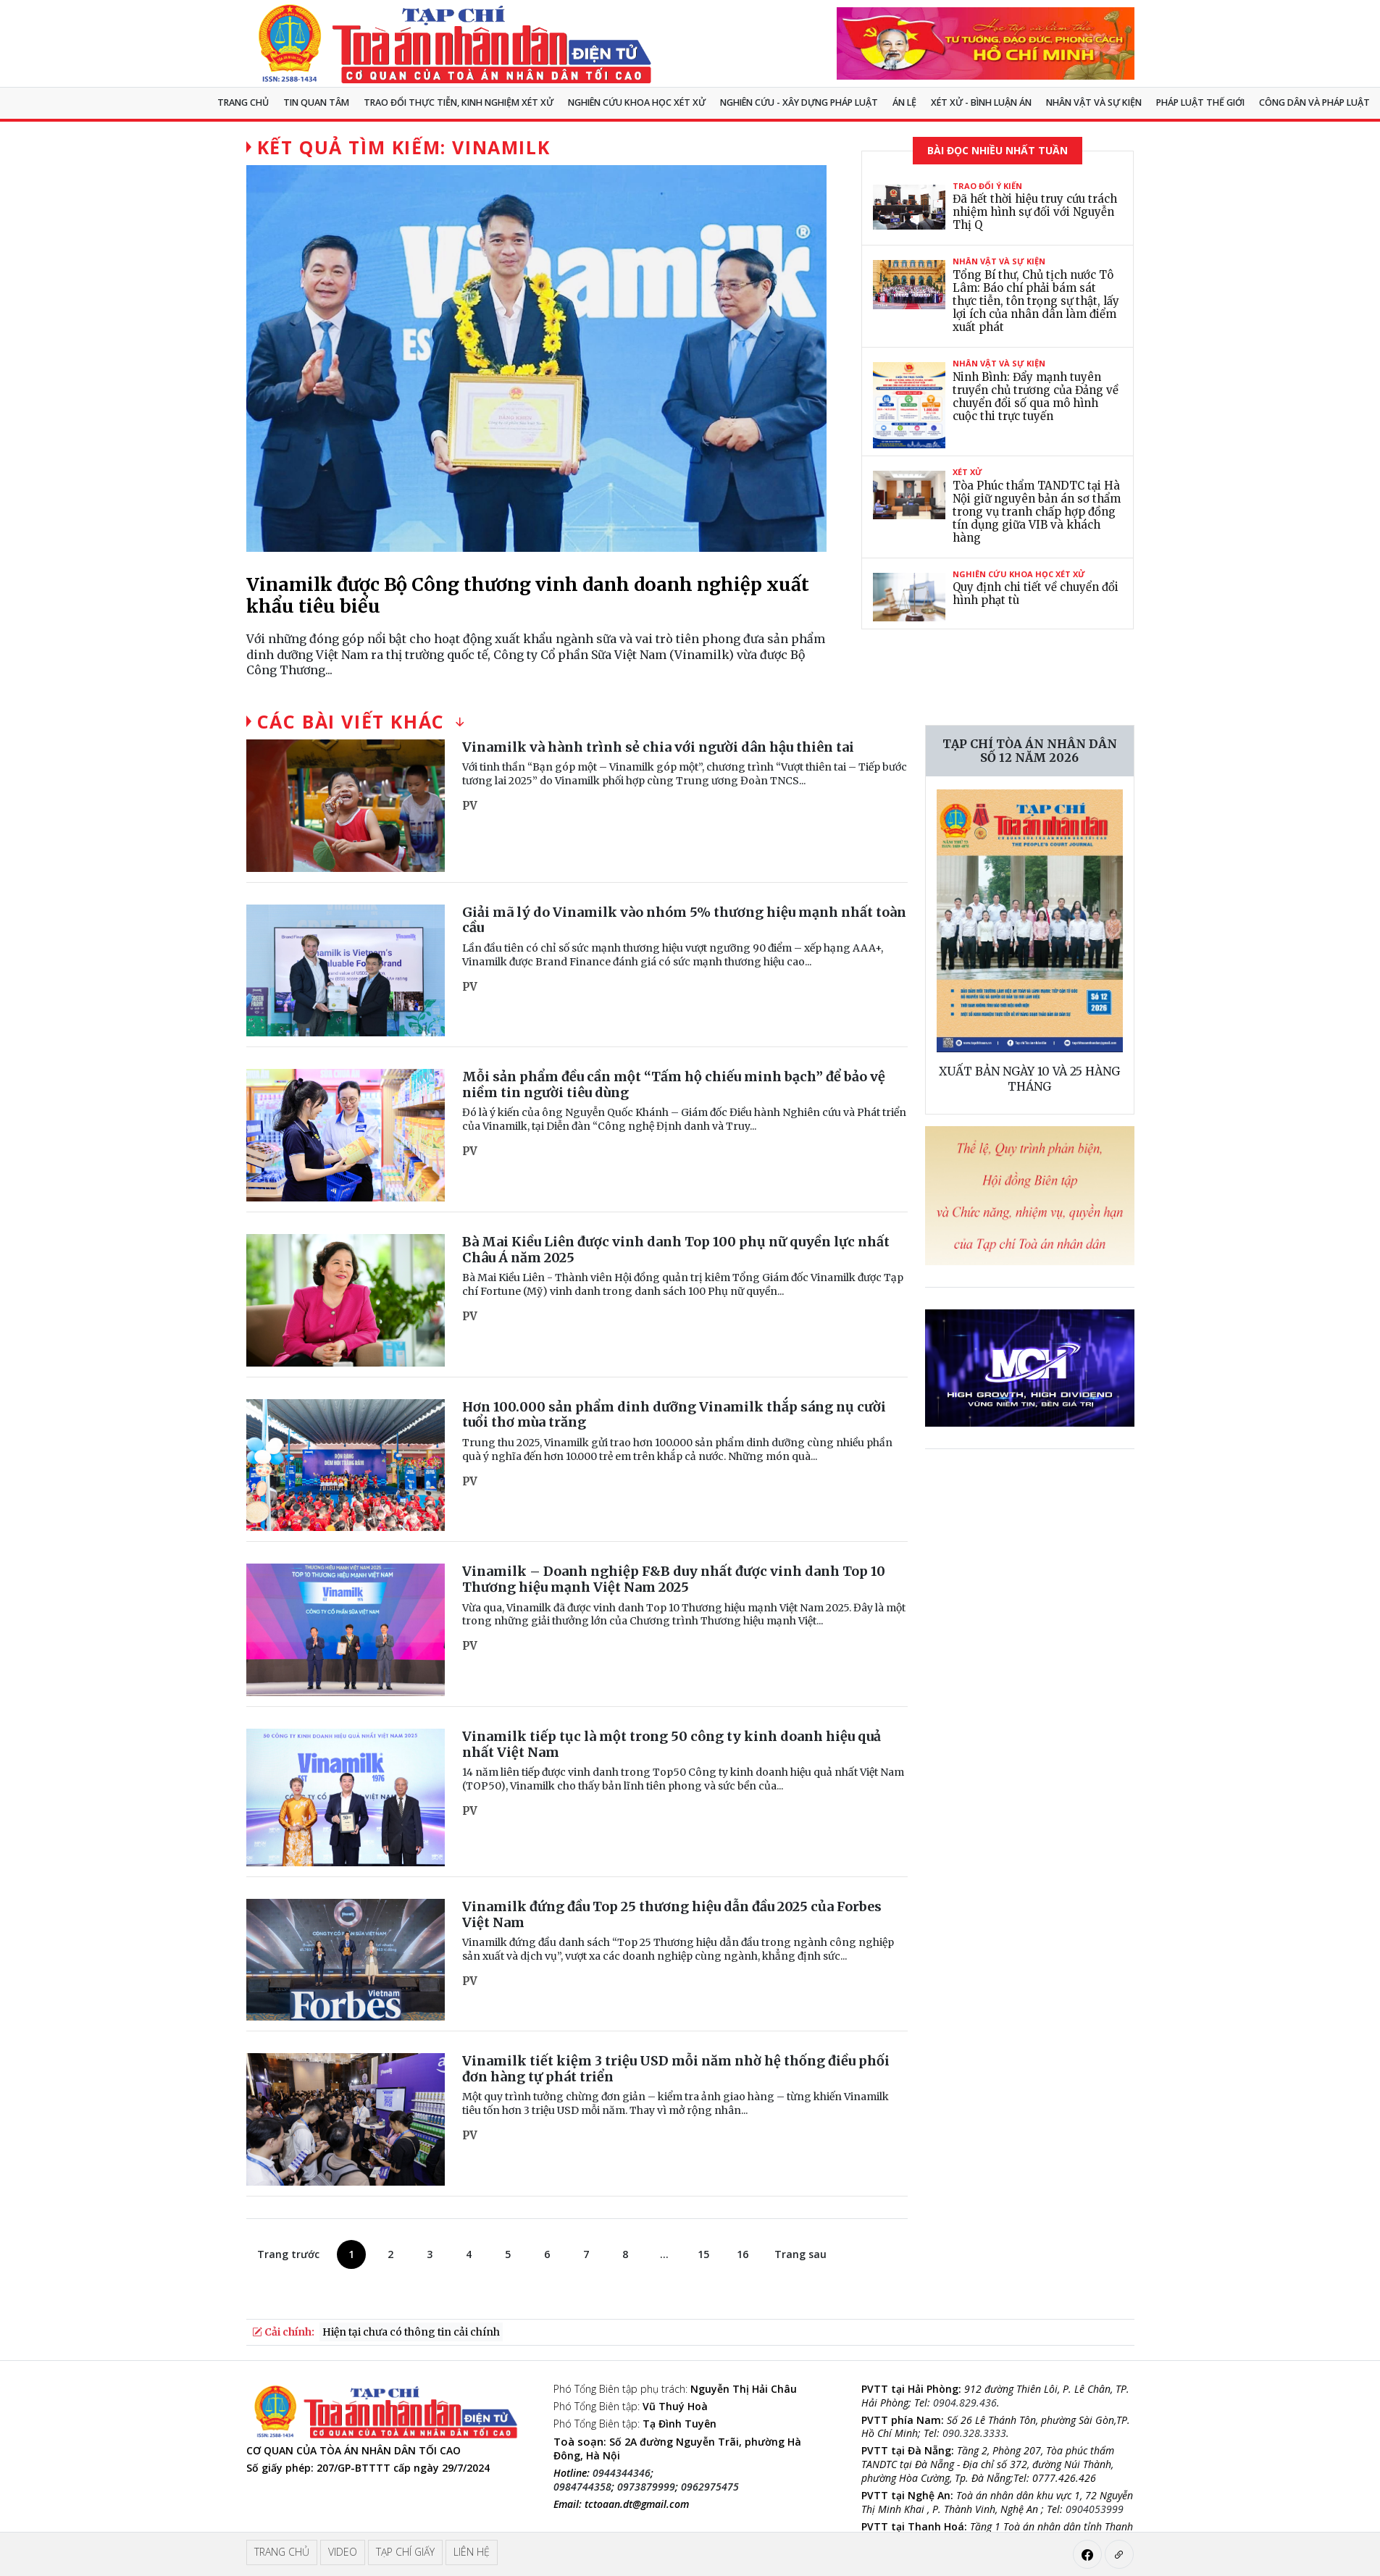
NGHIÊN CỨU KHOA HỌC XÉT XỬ (637, 102)
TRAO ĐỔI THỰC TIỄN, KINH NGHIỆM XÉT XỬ (458, 102)
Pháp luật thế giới (1200, 102)
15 (703, 2254)
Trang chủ (243, 102)
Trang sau (800, 2254)
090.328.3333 (974, 2433)
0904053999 (1095, 2509)
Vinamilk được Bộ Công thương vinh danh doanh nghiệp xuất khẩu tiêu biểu (527, 595)
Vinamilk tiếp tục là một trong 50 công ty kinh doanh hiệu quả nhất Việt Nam (671, 1744)
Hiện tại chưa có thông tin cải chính (411, 2331)
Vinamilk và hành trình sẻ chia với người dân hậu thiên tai (658, 747)
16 (742, 2254)
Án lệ (904, 102)
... (664, 2254)
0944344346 (622, 2473)
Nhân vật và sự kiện (1094, 102)
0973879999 (646, 2486)
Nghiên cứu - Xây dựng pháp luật (799, 102)
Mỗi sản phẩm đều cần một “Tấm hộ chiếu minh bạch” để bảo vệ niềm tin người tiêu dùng (673, 1084)
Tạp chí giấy (405, 2552)
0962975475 (710, 2486)
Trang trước (288, 2254)
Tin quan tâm (316, 102)
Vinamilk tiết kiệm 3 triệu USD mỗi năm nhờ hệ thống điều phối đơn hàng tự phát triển (676, 2068)
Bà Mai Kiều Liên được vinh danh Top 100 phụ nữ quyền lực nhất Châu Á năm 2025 (676, 1249)
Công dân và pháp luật (1314, 102)
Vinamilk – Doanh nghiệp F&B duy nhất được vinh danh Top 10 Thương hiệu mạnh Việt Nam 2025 (673, 1579)
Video (342, 2552)
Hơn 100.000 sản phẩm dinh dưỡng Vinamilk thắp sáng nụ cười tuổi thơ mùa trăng (674, 1414)
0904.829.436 (965, 2402)
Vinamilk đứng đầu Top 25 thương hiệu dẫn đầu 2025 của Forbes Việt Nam (672, 1914)
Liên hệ (471, 2552)
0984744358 (582, 2486)
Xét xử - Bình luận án (981, 102)
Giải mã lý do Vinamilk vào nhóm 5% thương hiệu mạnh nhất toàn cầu (684, 920)
